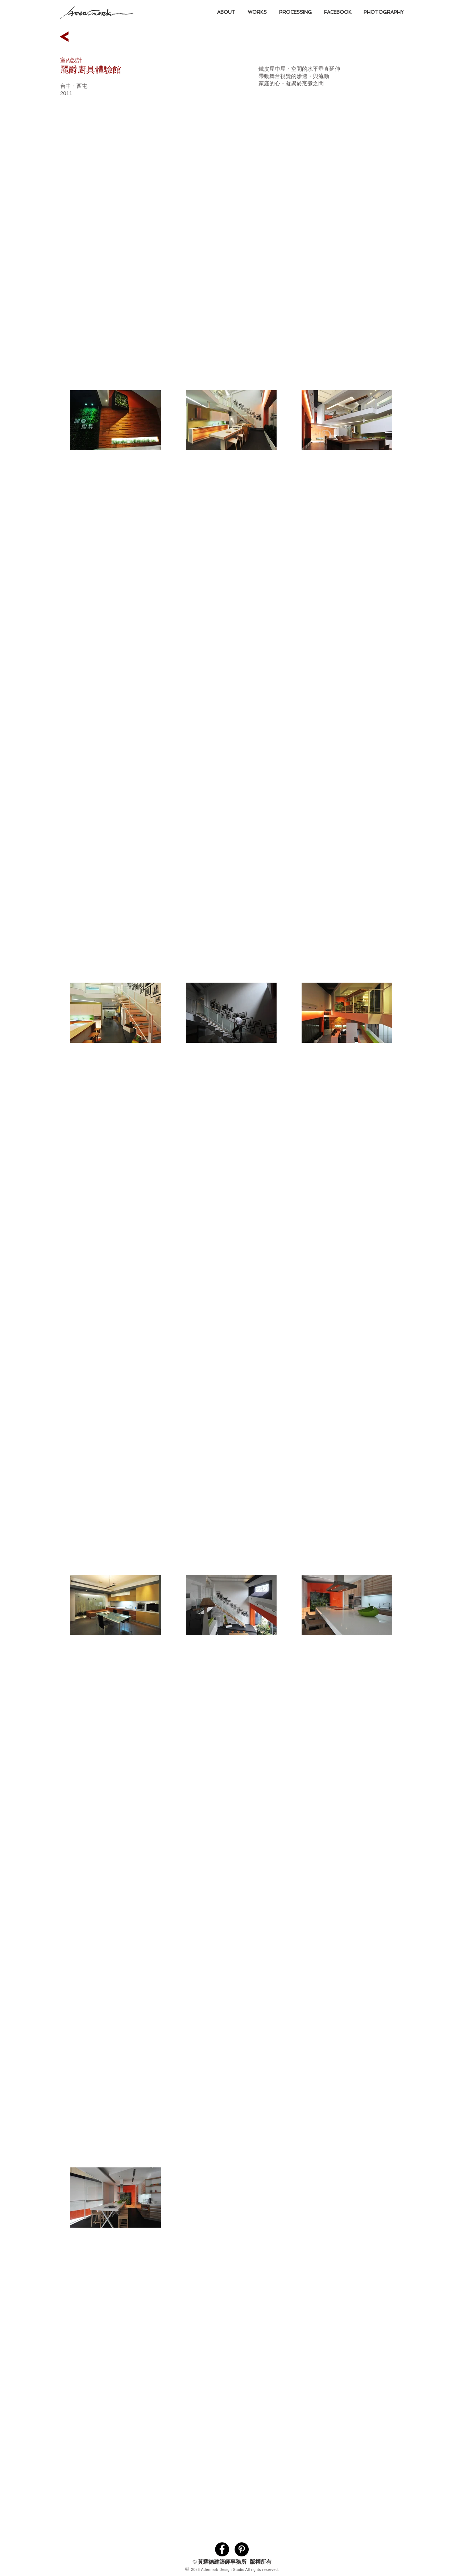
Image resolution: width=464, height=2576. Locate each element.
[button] (257, 12)
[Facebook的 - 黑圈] (222, 2549)
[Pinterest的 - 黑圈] (242, 2549)
